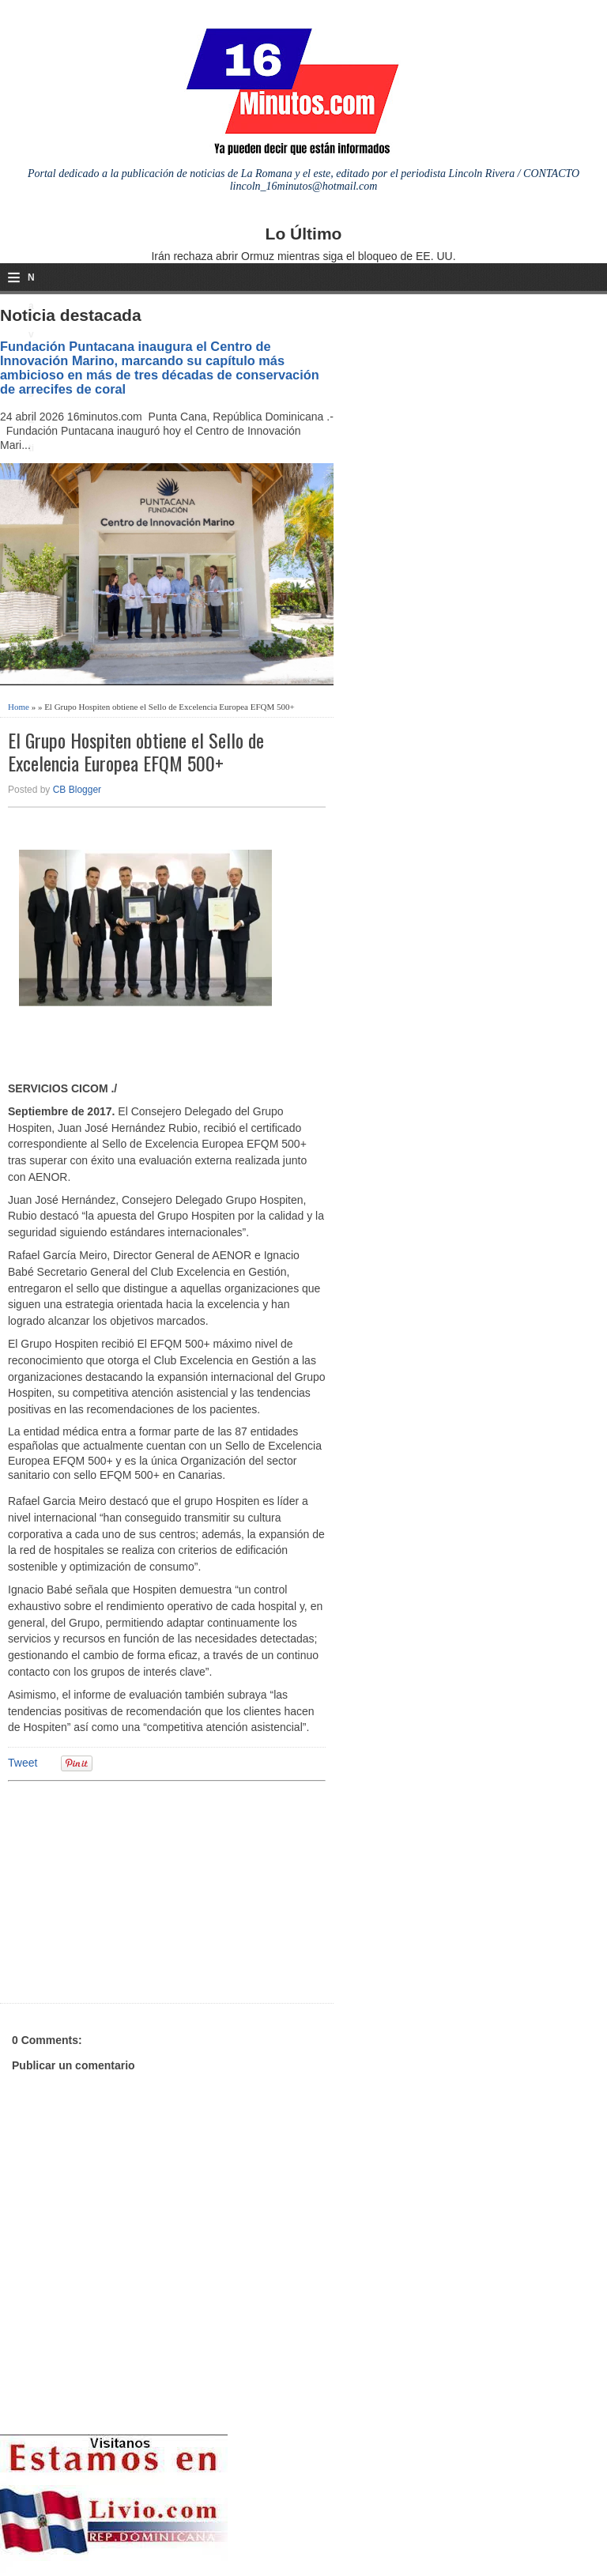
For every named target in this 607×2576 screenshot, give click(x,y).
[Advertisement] (130, 1890)
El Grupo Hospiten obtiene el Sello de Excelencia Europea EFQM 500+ (136, 752)
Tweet (22, 1762)
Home (18, 706)
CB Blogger (77, 789)
